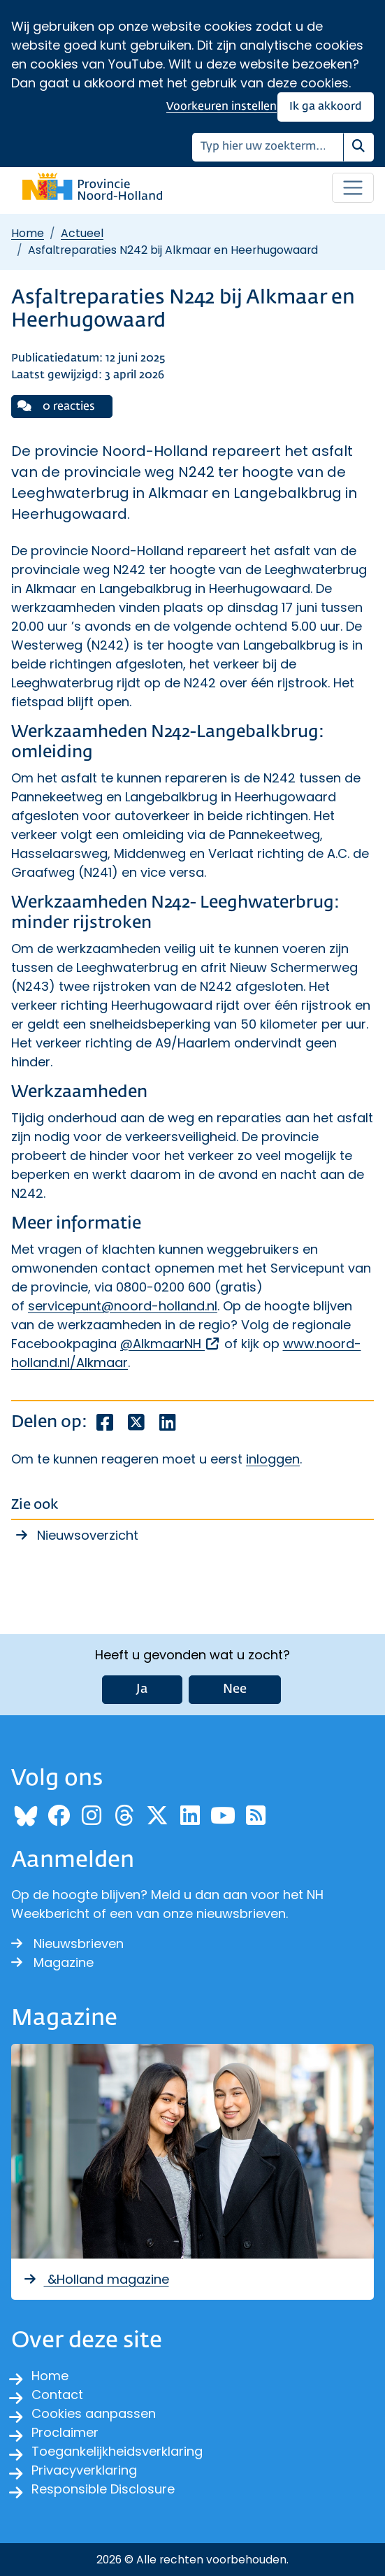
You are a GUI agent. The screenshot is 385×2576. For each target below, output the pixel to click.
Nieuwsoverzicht (87, 1535)
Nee (235, 1689)
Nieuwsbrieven (67, 1943)
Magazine (52, 1962)
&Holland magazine (95, 2279)
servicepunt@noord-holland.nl (122, 1306)
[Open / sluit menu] (353, 188)
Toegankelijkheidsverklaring (117, 2451)
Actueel (82, 233)
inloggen (273, 1459)
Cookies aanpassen (93, 2413)
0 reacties (56, 406)
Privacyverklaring (84, 2470)
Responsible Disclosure (103, 2489)
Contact (57, 2394)
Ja (142, 1689)
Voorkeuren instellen (221, 106)
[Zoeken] (268, 147)
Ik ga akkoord (325, 106)
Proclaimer (65, 2432)
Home (27, 233)
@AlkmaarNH (170, 1343)
